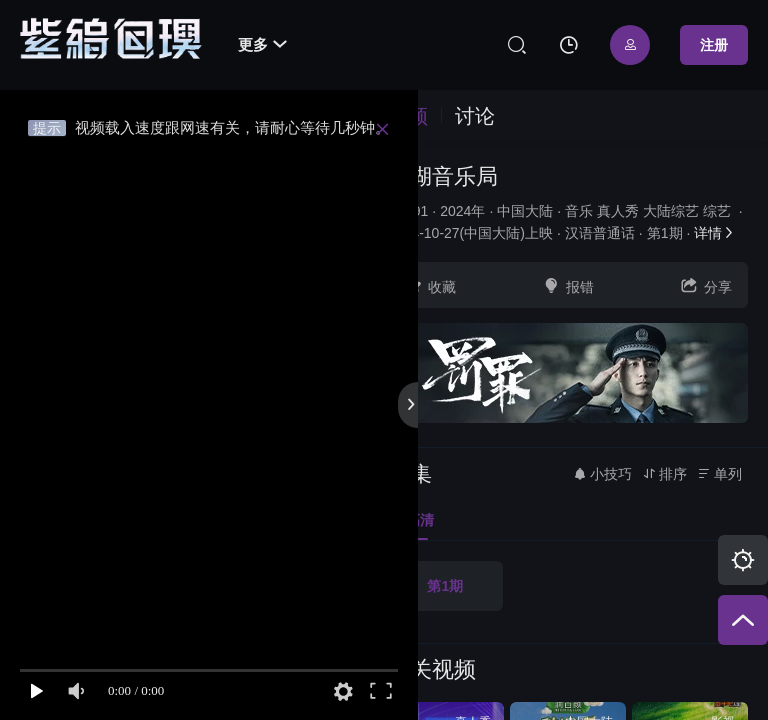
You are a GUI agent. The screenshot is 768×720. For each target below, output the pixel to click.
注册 (714, 45)
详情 (715, 233)
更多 (262, 44)
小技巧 (602, 474)
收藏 (430, 285)
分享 (706, 285)
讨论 (475, 116)
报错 (568, 285)
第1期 (445, 586)
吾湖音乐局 (443, 176)
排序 (664, 474)
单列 (719, 474)
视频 (408, 116)
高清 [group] (411, 520)
